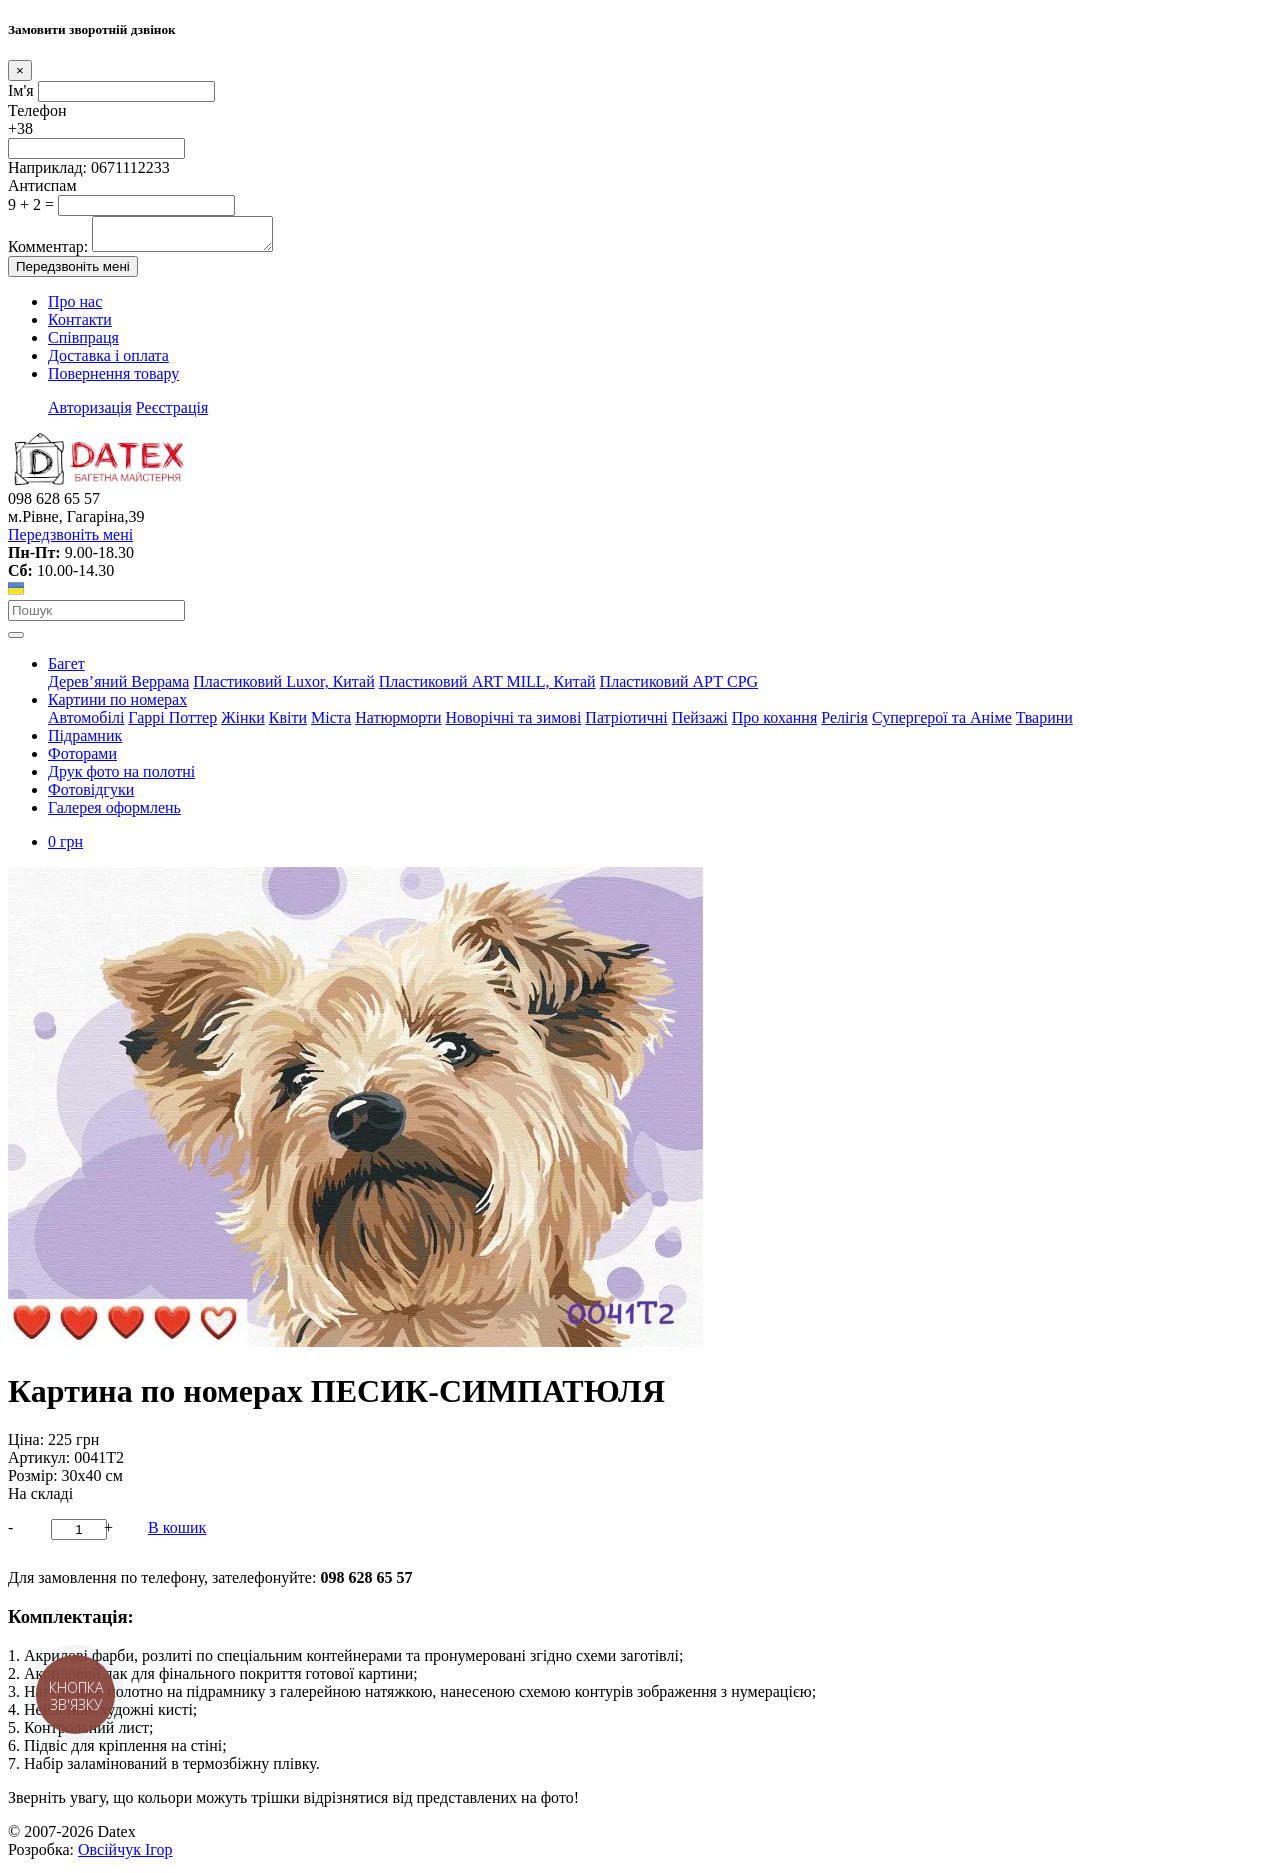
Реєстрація (172, 413)
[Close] (20, 70)
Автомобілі (86, 723)
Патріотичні (626, 723)
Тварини (1044, 723)
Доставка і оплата (108, 361)
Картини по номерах (117, 705)
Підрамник (85, 741)
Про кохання (775, 723)
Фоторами (82, 759)
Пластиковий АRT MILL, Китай (487, 687)
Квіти (288, 723)
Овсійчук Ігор (125, 1855)
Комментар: (48, 252)
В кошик (177, 1533)
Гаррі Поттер (172, 723)
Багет (66, 669)
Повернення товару (113, 379)
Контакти (80, 325)
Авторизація (90, 413)
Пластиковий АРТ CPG (679, 687)
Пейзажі (700, 723)
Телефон (37, 110)
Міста (331, 723)
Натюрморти (398, 723)
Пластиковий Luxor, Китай (283, 687)
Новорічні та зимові (514, 723)
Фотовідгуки (91, 795)
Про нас (75, 307)
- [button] (10, 1533)
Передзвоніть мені (73, 272)
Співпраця (83, 343)
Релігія (844, 723)
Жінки (243, 723)
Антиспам (42, 185)
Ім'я (21, 90)
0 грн (65, 847)
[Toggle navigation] (16, 641)
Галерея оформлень (114, 813)
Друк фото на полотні (121, 777)
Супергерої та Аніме (942, 723)
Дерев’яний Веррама (118, 687)
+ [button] (108, 1533)
